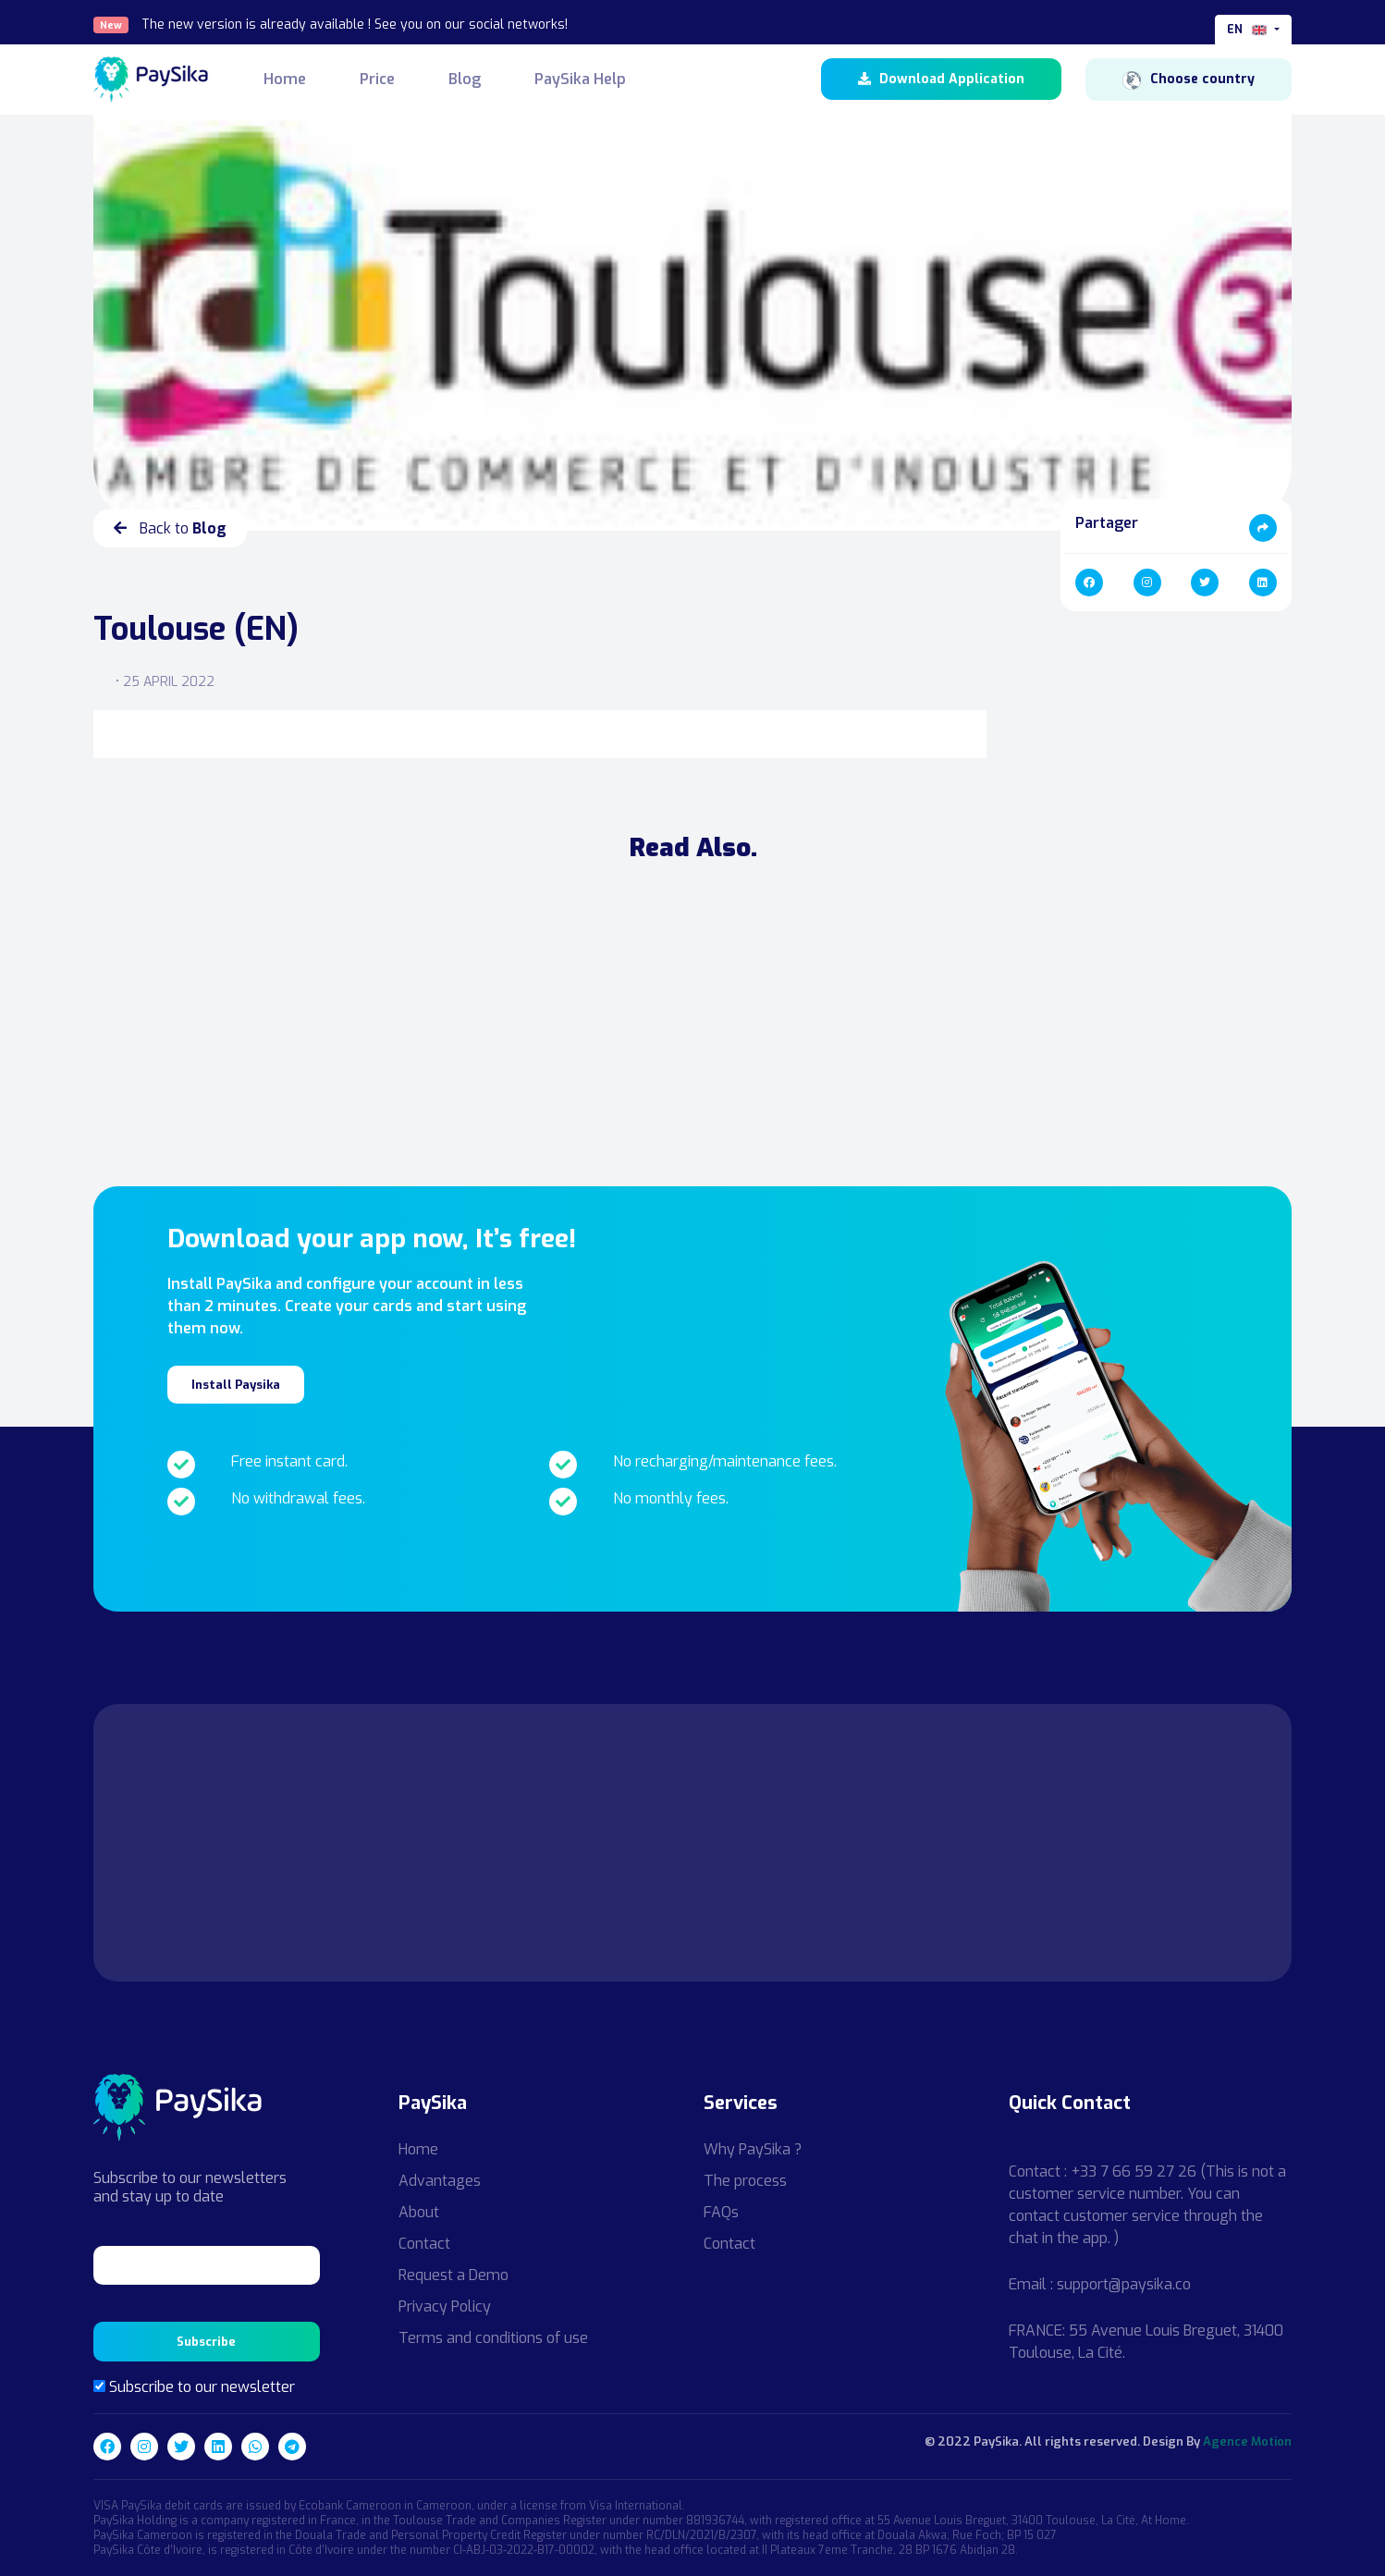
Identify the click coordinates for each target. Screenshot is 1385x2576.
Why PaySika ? (753, 2149)
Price (377, 79)
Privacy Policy (444, 2306)
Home (285, 79)
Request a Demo (453, 2275)
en (1249, 29)
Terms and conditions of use (493, 2338)
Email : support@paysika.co (1100, 2284)
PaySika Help (580, 79)
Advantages (439, 2180)
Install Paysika (235, 1384)
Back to (170, 528)
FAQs (721, 2212)
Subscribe (206, 2341)
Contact (424, 2243)
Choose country (1188, 79)
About (418, 2212)
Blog (464, 79)
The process (745, 2180)
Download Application (941, 79)
